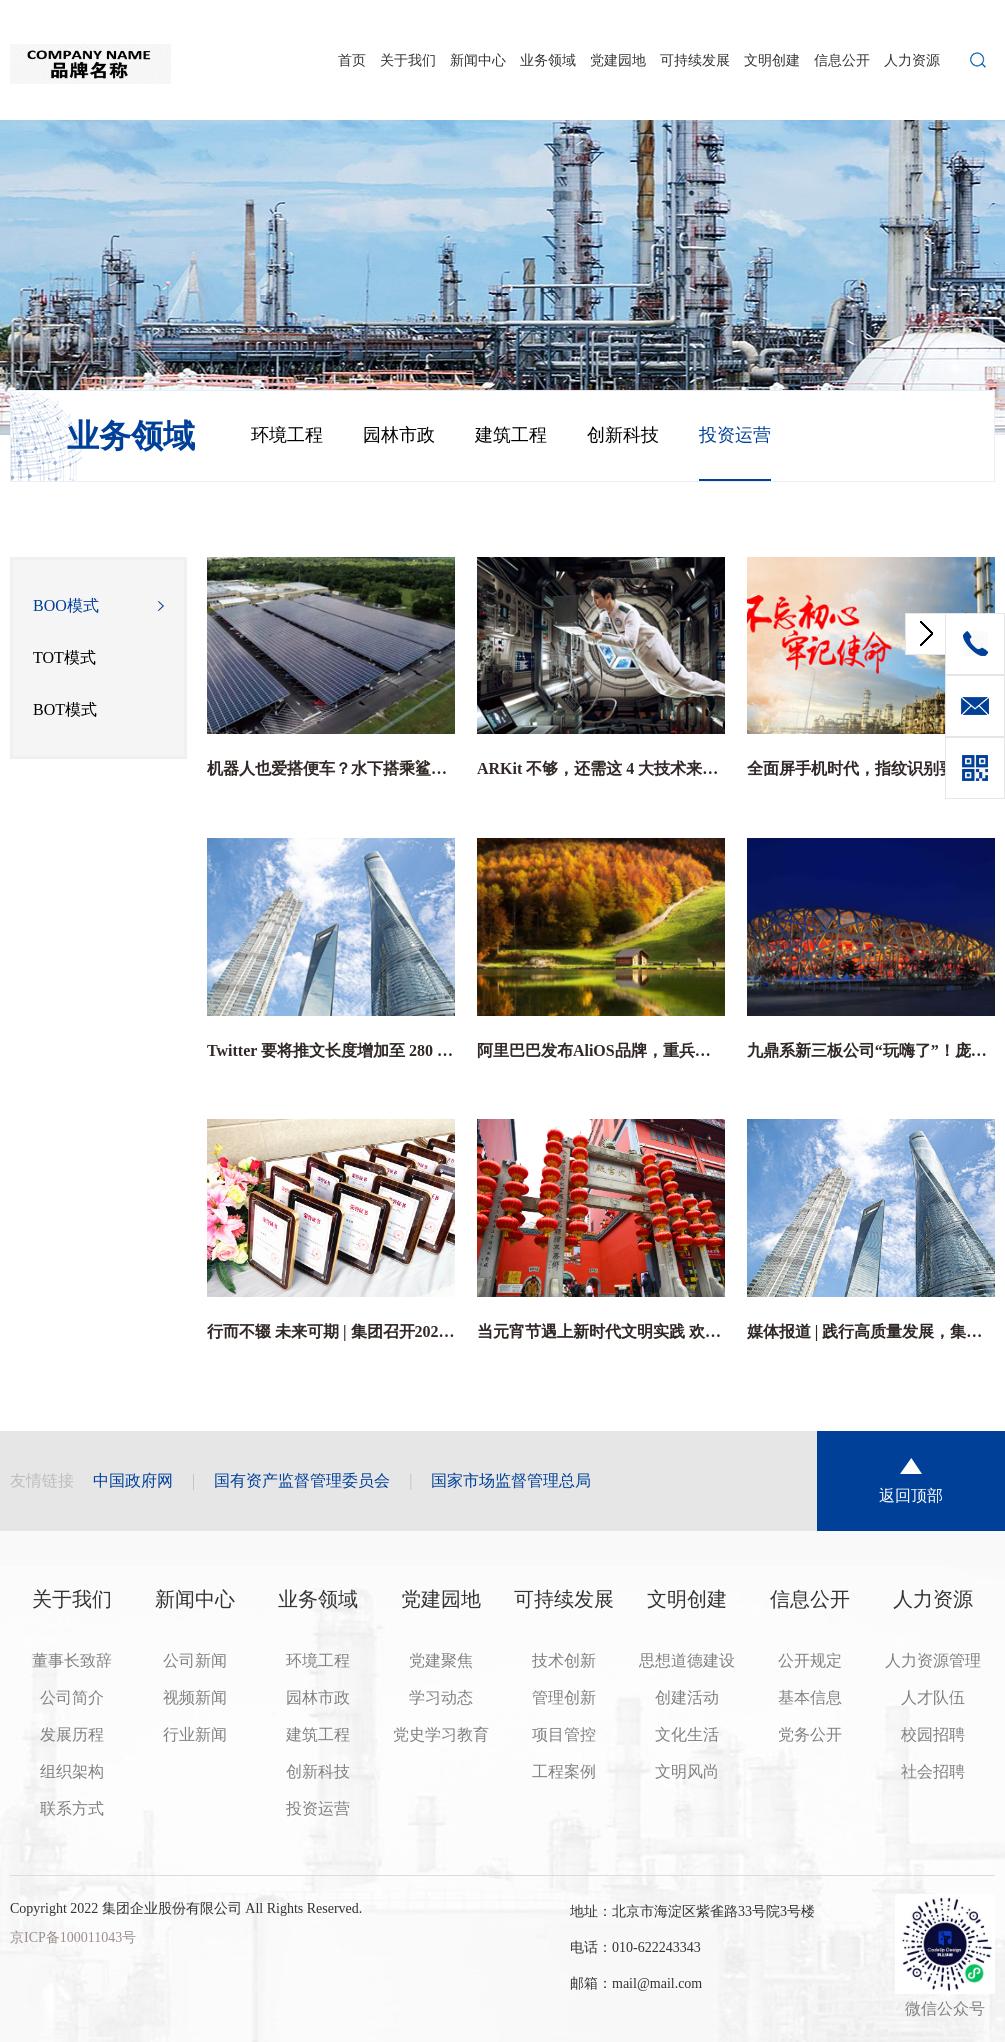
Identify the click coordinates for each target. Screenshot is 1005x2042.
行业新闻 (195, 1734)
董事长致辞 (72, 1660)
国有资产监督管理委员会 (302, 1480)
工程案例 (564, 1771)
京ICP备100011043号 (73, 1937)
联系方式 (72, 1808)
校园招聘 (933, 1734)
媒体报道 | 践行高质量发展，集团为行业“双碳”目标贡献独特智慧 (871, 1331)
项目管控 (564, 1734)
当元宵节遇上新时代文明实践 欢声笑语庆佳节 (601, 1331)
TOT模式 (64, 657)
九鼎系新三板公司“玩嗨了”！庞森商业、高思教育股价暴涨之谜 (871, 1050)
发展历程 (72, 1734)
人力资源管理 (933, 1660)
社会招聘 (933, 1771)
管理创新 (564, 1697)
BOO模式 (66, 605)
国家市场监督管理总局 (511, 1480)
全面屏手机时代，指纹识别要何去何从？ (871, 768)
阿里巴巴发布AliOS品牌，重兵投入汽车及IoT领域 (601, 1050)
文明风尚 (687, 1771)
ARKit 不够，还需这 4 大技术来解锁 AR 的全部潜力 (601, 768)
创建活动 (687, 1697)
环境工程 (287, 435)
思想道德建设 (687, 1660)
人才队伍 (933, 1697)
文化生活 (687, 1734)
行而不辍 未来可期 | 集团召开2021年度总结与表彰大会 (331, 1331)
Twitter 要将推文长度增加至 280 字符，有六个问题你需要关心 (331, 1050)
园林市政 (399, 435)
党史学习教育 (441, 1734)
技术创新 (564, 1660)
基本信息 (810, 1697)
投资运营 (735, 435)
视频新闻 (195, 1697)
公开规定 (810, 1660)
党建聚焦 (441, 1660)
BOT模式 (65, 709)
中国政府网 (133, 1480)
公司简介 (72, 1697)
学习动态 (441, 1697)
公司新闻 (195, 1660)
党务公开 (810, 1734)
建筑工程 (511, 435)
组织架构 (72, 1771)
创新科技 (623, 435)
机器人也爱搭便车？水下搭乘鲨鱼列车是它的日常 (331, 768)
